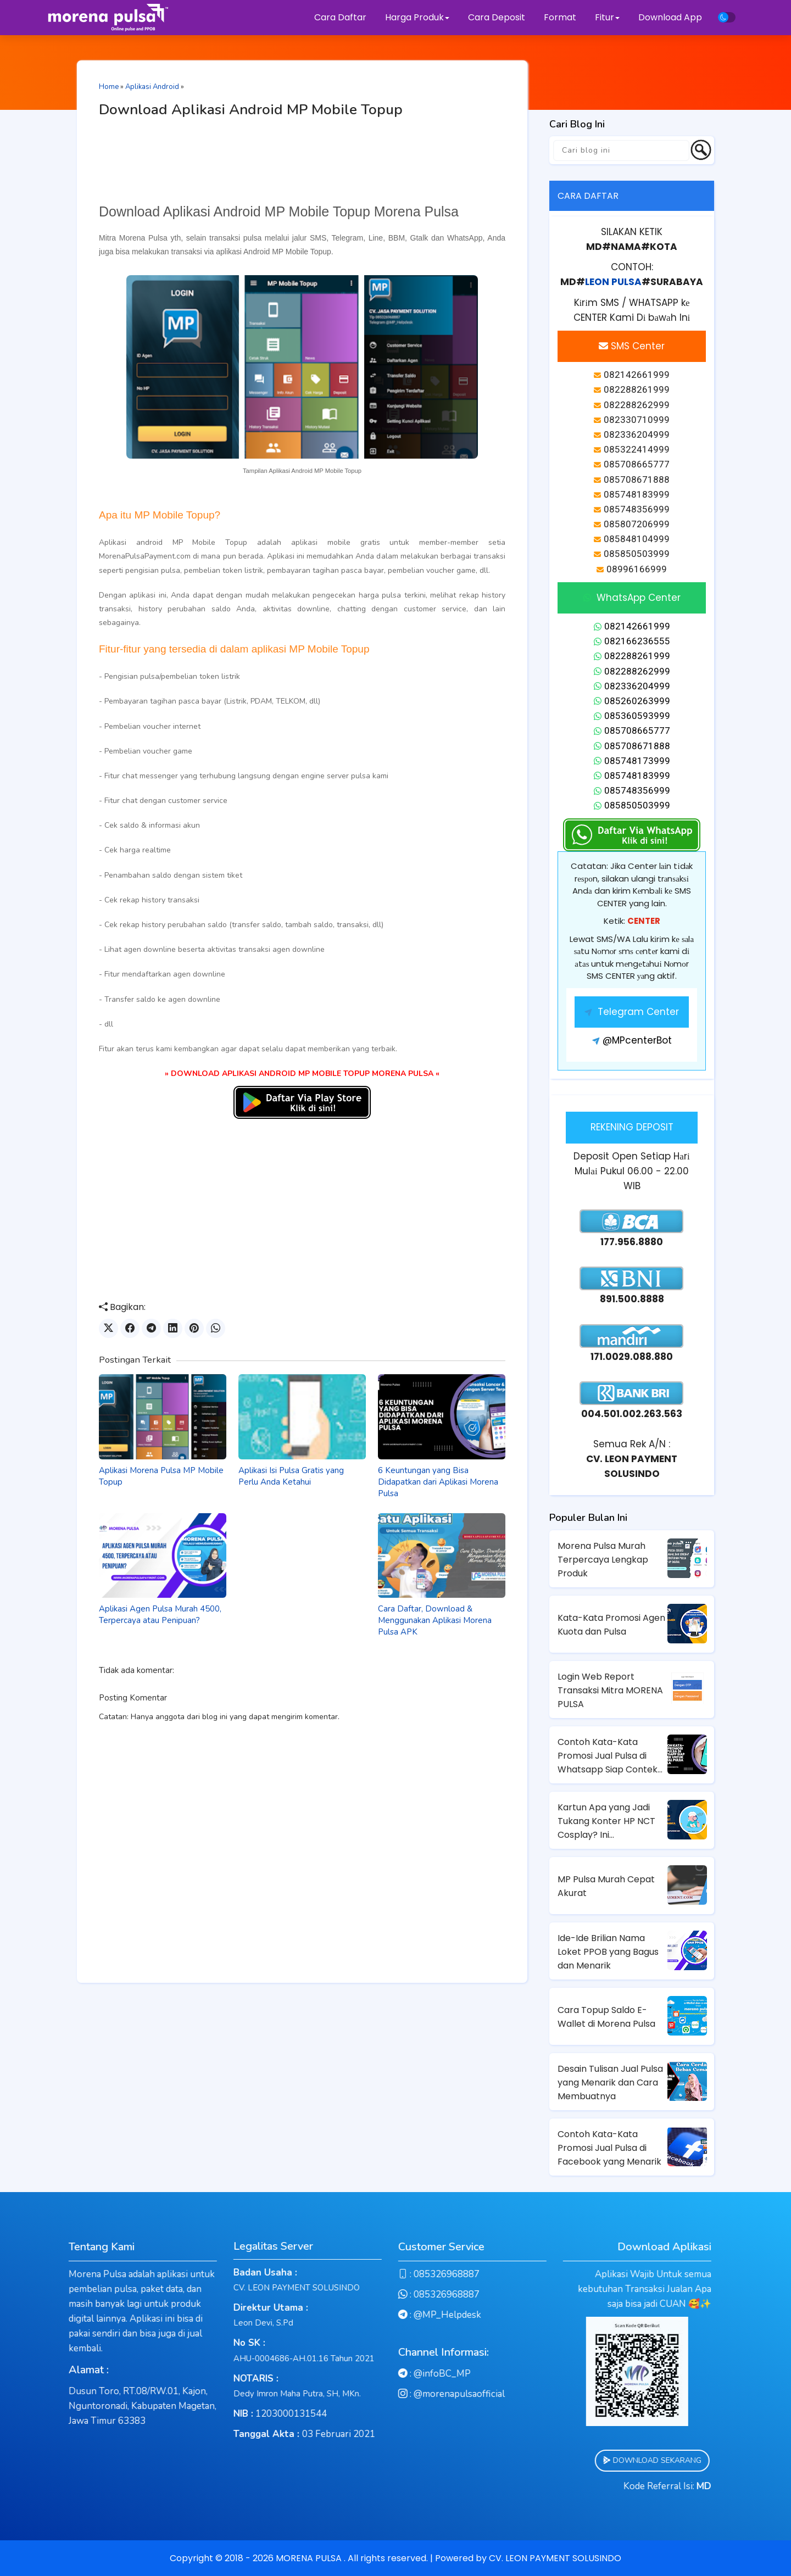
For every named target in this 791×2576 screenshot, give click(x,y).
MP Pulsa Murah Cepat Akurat (606, 1886)
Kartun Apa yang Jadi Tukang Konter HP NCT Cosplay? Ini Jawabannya (606, 1821)
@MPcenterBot (632, 1040)
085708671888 (632, 745)
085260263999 (632, 700)
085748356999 (632, 790)
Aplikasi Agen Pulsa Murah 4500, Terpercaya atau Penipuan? (160, 1614)
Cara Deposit (496, 17)
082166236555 (632, 640)
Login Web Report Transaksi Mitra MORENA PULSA (610, 1690)
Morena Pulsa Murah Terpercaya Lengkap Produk (603, 1560)
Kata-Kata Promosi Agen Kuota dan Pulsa (611, 1625)
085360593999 (632, 715)
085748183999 (632, 775)
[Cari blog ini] (621, 150)
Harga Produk (417, 17)
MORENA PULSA (310, 2558)
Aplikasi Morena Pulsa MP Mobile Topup (161, 1476)
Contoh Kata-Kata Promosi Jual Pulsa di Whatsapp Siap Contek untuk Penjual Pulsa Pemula (608, 1756)
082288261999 (632, 655)
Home (109, 87)
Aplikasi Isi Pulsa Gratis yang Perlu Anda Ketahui (291, 1476)
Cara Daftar (340, 17)
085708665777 (632, 730)
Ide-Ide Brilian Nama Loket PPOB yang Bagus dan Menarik (608, 1952)
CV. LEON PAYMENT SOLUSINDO (555, 2558)
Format (561, 17)
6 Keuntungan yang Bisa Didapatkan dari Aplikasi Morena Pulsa (438, 1482)
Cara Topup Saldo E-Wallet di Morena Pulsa (606, 2017)
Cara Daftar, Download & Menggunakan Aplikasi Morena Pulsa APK (435, 1620)
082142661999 (632, 626)
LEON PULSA (613, 281)
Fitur (607, 17)
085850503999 (632, 805)
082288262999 (632, 671)
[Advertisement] (302, 164)
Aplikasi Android (152, 87)
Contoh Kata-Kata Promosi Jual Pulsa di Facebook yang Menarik (609, 2148)
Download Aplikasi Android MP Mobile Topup (251, 109)
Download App (670, 17)
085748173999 (632, 760)
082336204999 (632, 686)
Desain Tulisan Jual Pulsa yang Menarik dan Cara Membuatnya (610, 2082)
